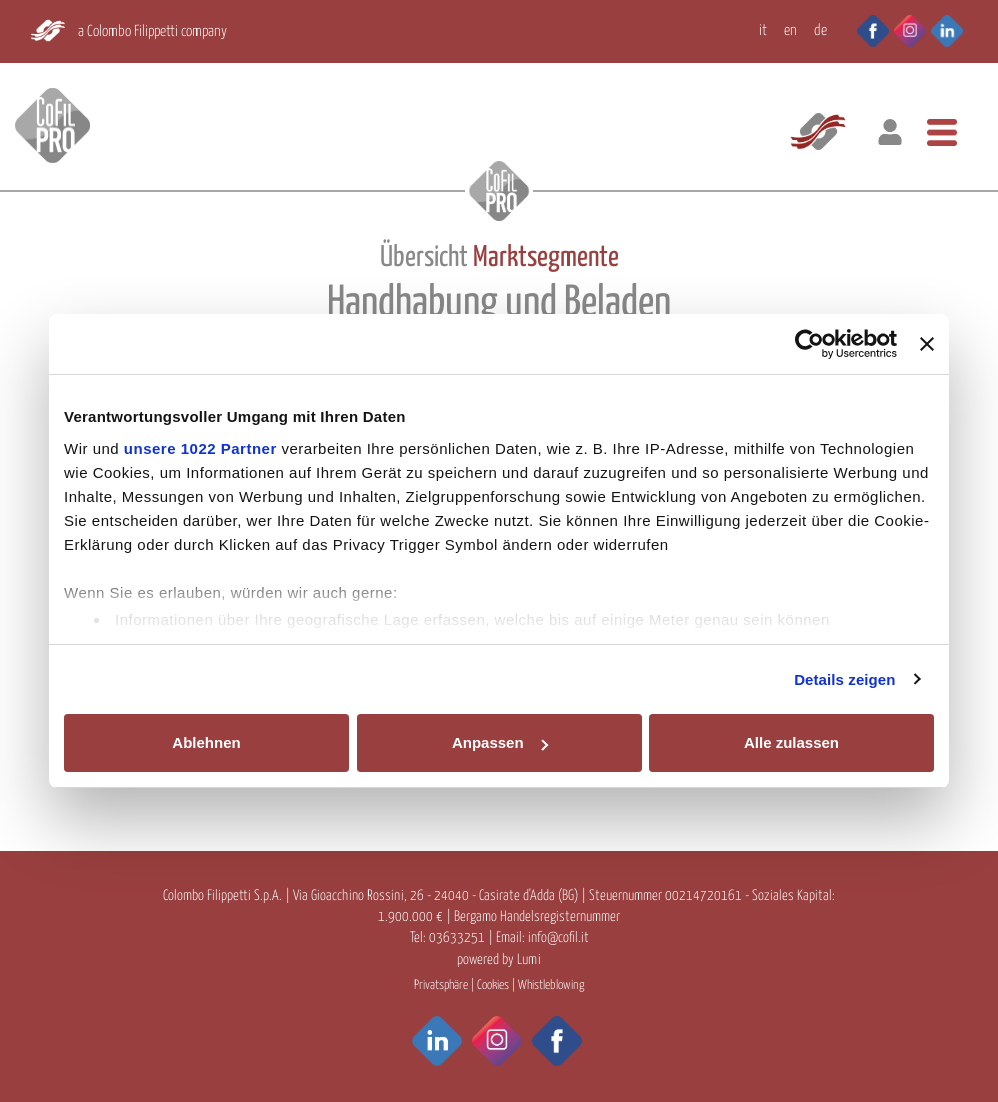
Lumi (529, 960)
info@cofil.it (558, 938)
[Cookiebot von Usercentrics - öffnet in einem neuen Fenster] (809, 344)
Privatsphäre (441, 985)
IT (763, 30)
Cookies (493, 985)
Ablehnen (206, 742)
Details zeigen (844, 679)
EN (790, 30)
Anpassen (500, 742)
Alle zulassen (791, 742)
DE (820, 30)
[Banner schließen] (927, 344)
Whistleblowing (551, 985)
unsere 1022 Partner (200, 448)
